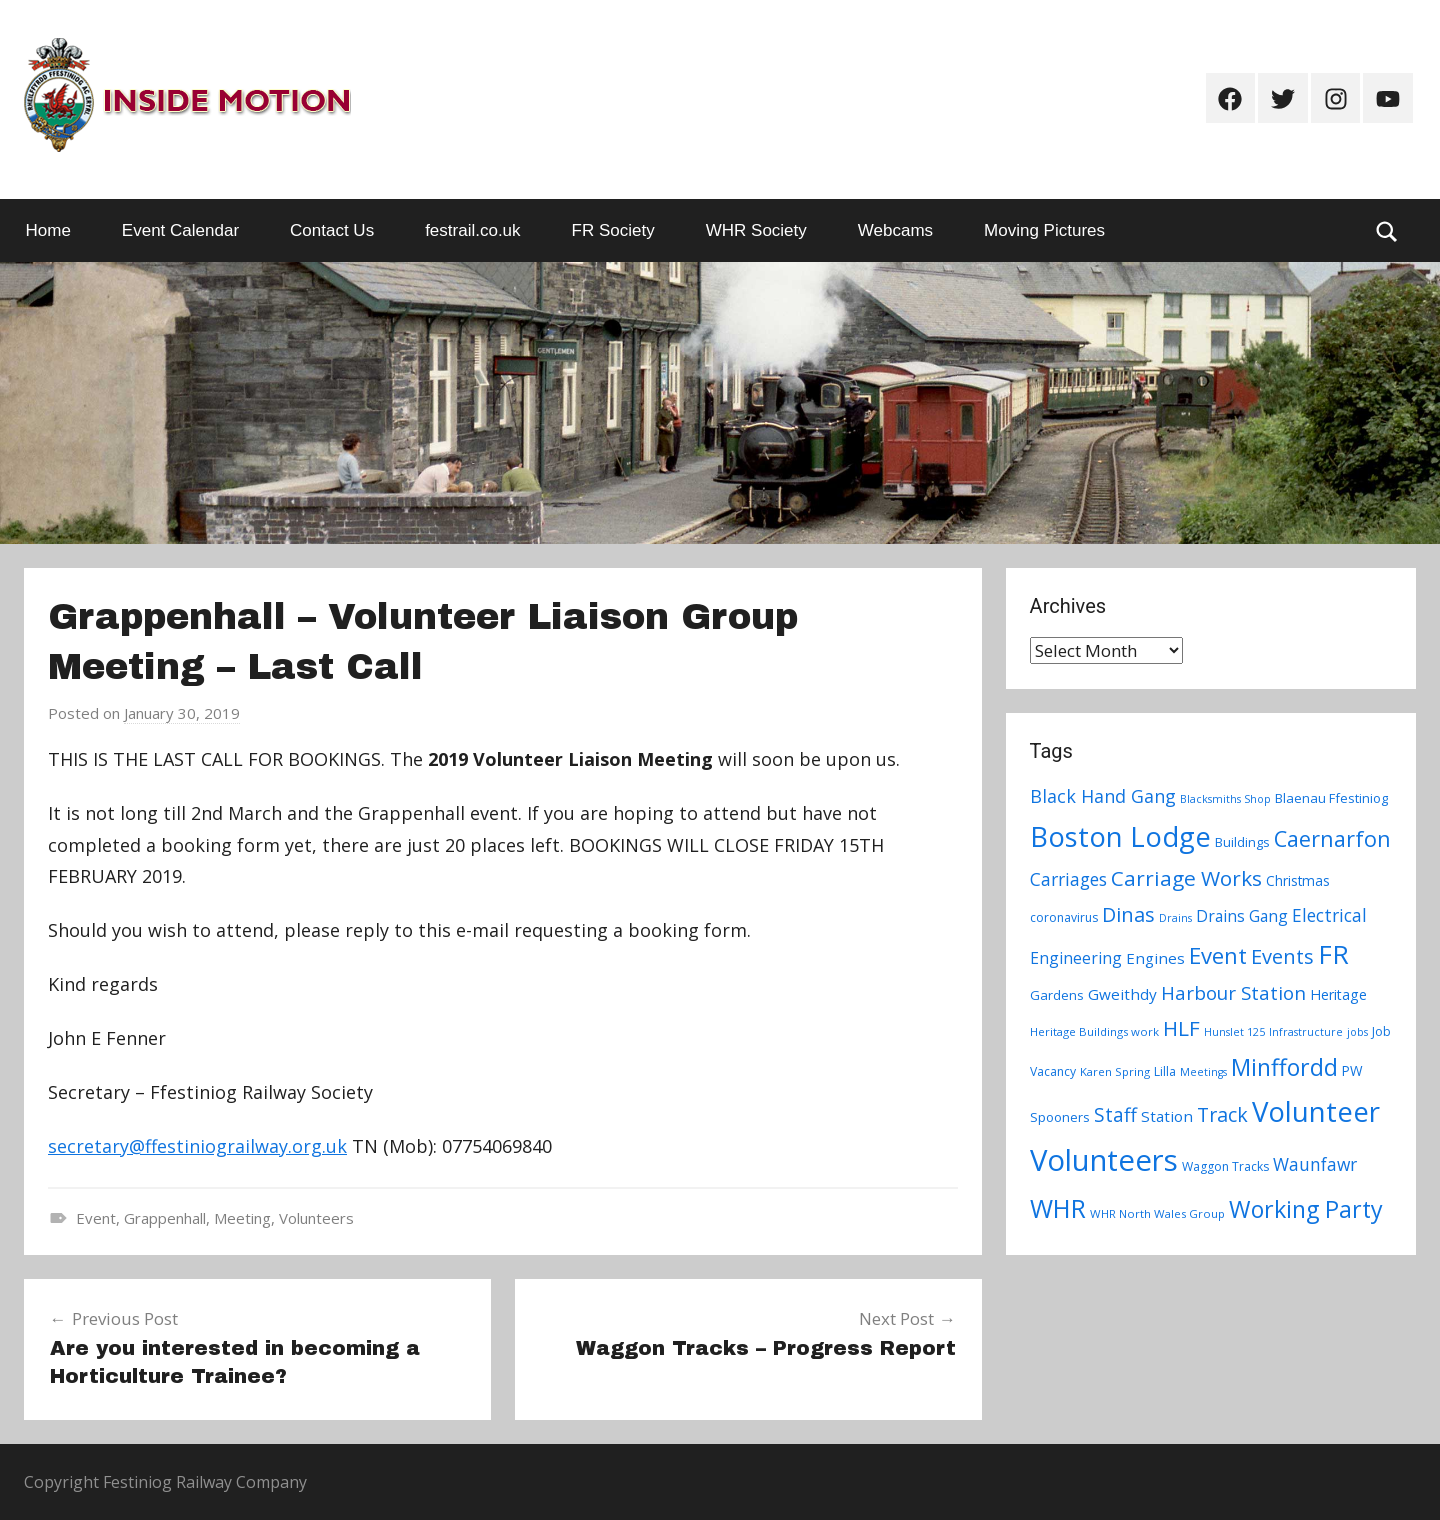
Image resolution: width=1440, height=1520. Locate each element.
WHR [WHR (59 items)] (1058, 1208)
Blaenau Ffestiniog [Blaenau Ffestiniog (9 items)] (1331, 798)
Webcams (895, 230)
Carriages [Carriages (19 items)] (1068, 879)
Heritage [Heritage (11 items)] (1338, 994)
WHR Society (756, 230)
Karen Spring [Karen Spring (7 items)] (1115, 1071)
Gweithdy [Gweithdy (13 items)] (1122, 994)
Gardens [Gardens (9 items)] (1057, 995)
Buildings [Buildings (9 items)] (1242, 842)
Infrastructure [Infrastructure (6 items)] (1306, 1032)
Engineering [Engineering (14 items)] (1076, 958)
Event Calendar (180, 230)
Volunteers (316, 1218)
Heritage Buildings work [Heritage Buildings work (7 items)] (1094, 1031)
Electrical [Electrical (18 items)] (1329, 915)
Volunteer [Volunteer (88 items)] (1316, 1111)
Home (48, 230)
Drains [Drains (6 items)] (1175, 918)
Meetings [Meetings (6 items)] (1203, 1072)
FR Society (613, 230)
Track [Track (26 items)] (1222, 1114)
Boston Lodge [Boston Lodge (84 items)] (1120, 836)
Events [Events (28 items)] (1282, 956)
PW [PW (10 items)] (1352, 1070)
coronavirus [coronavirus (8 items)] (1064, 917)
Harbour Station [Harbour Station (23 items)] (1233, 993)
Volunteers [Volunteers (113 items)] (1104, 1160)
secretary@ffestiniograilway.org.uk (197, 1146)
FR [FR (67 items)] (1333, 954)
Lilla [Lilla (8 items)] (1165, 1071)
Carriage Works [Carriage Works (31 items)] (1186, 878)
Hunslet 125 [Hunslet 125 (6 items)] (1234, 1032)
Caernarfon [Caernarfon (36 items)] (1332, 838)
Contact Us (332, 230)
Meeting (242, 1218)
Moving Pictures (1044, 230)
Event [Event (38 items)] (1218, 955)
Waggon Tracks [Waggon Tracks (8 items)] (1225, 1166)
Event (96, 1218)
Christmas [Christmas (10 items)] (1298, 880)
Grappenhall (165, 1218)
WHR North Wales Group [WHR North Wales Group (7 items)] (1157, 1213)
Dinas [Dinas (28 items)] (1128, 914)
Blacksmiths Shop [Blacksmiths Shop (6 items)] (1225, 799)
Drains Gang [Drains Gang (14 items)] (1242, 916)
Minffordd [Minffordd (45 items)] (1284, 1067)
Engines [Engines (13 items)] (1155, 958)
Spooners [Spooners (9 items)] (1060, 1117)
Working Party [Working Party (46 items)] (1306, 1209)
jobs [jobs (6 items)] (1357, 1032)
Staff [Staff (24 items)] (1115, 1115)
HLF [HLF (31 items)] (1181, 1028)
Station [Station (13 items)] (1167, 1116)
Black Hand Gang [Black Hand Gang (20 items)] (1103, 796)
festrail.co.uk (472, 230)
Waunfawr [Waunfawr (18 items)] (1315, 1164)
